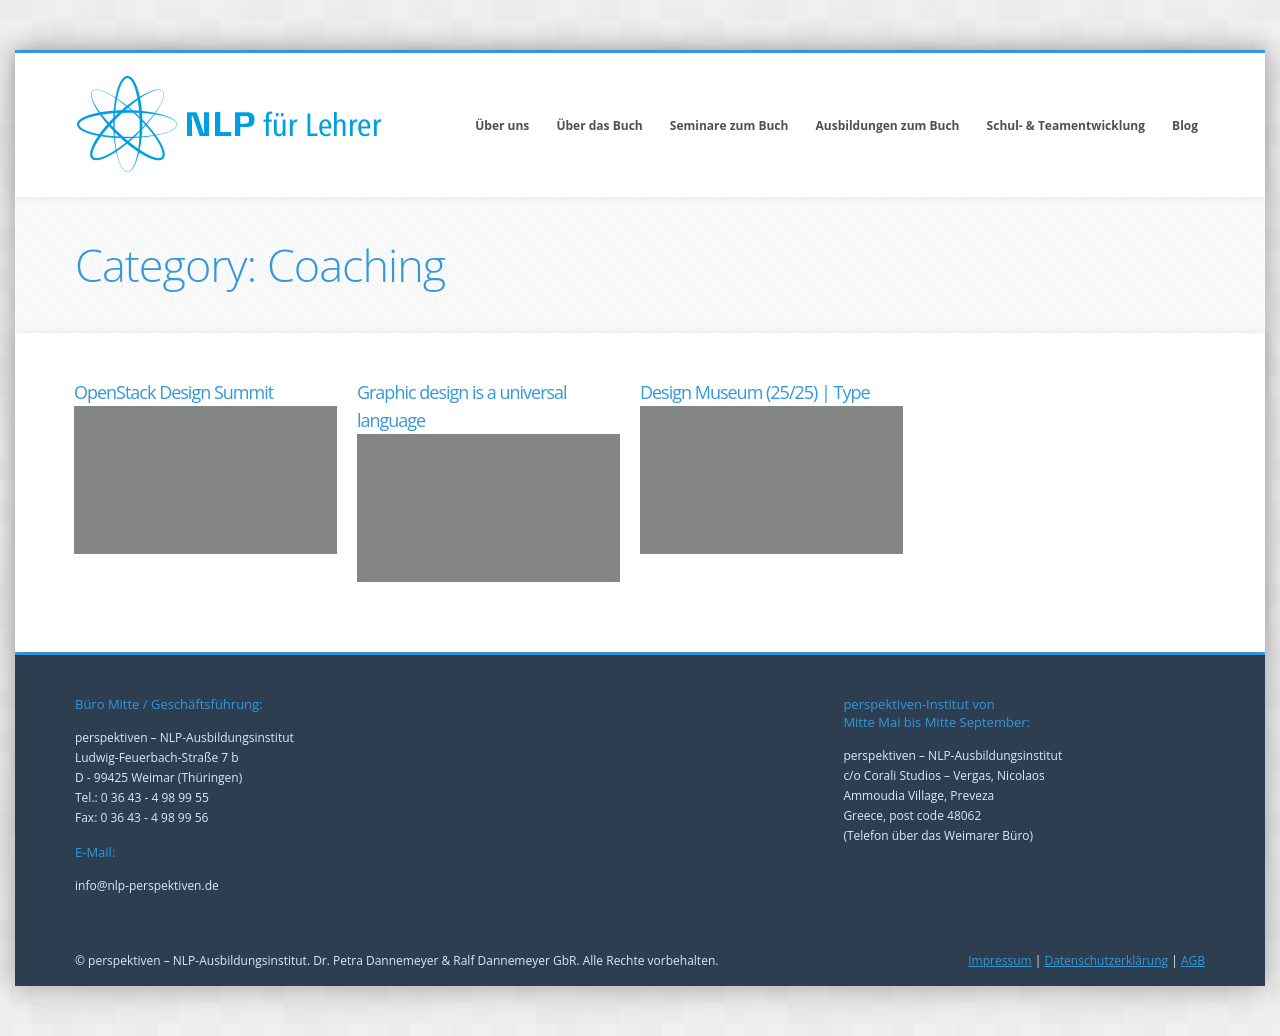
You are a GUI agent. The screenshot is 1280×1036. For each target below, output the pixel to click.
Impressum (999, 960)
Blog (1185, 125)
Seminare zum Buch (729, 125)
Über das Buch (599, 125)
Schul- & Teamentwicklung (1066, 125)
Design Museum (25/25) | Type (755, 392)
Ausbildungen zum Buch (888, 125)
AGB (1193, 960)
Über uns (502, 125)
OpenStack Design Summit (173, 392)
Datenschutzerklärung (1106, 960)
